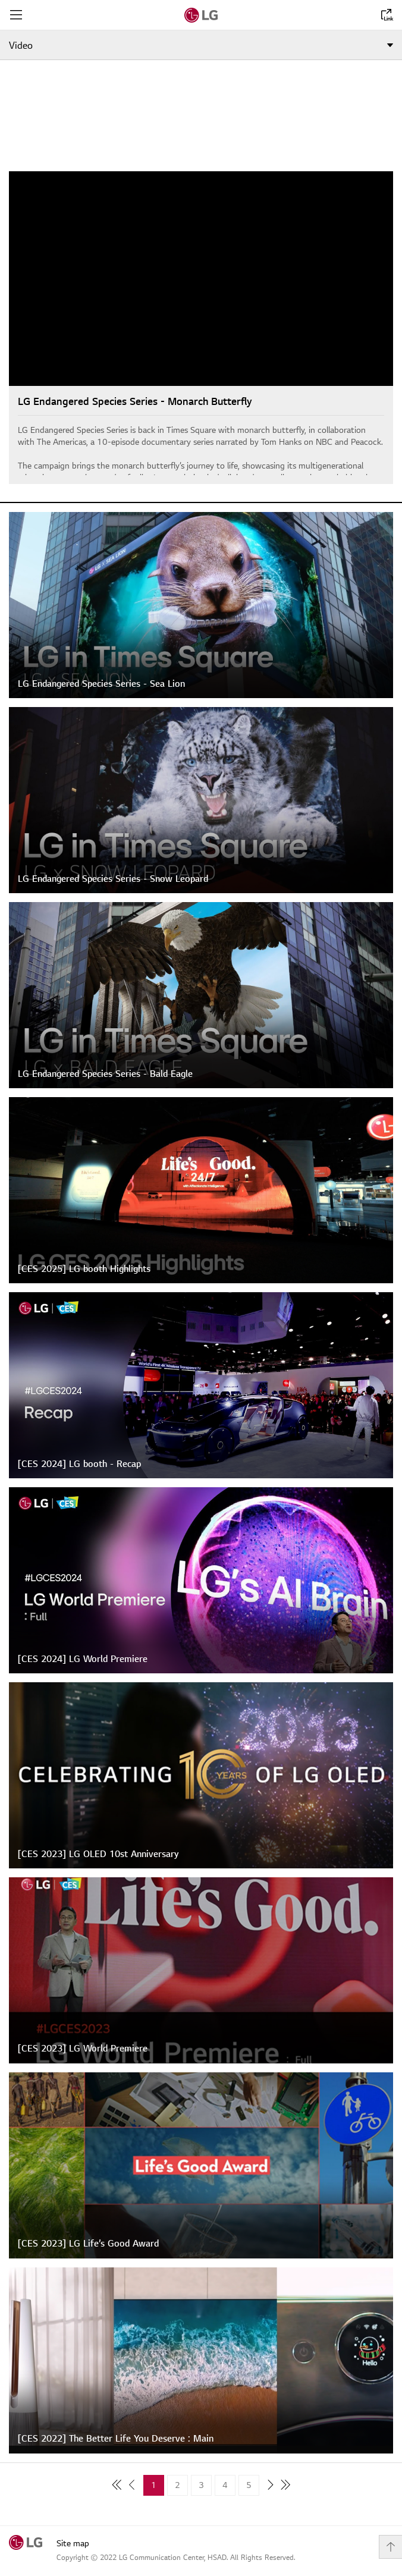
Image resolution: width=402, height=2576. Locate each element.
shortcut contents (0, 0)
